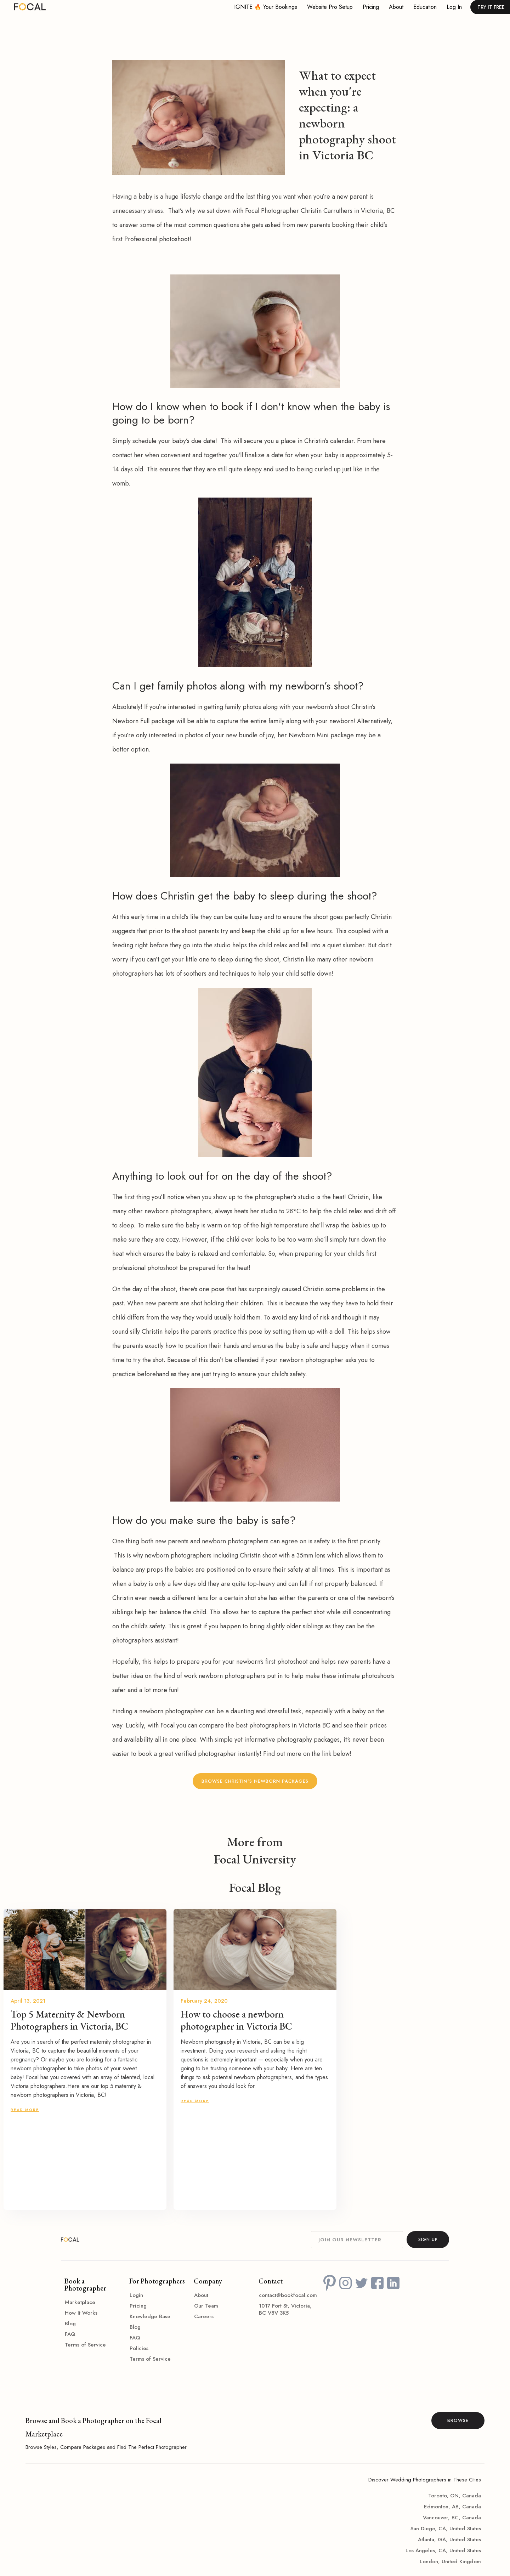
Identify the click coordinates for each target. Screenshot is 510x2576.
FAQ (70, 2334)
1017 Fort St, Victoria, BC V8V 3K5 (285, 2309)
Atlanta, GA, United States (449, 2539)
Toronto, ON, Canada (454, 2495)
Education (425, 7)
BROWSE (458, 2420)
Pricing (371, 7)
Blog (70, 2323)
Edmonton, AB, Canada (452, 2506)
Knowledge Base (150, 2316)
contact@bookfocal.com (287, 2295)
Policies (139, 2348)
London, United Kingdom (450, 2561)
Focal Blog (255, 1887)
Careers (204, 2316)
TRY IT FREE (491, 7)
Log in (454, 7)
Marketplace (80, 2302)
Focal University (255, 1859)
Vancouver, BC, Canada (452, 2517)
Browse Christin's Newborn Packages (255, 1781)
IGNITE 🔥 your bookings (265, 7)
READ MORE (25, 2109)
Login (136, 2295)
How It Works (81, 2312)
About (396, 7)
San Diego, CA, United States (445, 2528)
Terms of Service (85, 2344)
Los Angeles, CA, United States (443, 2550)
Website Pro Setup (330, 7)
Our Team (206, 2305)
